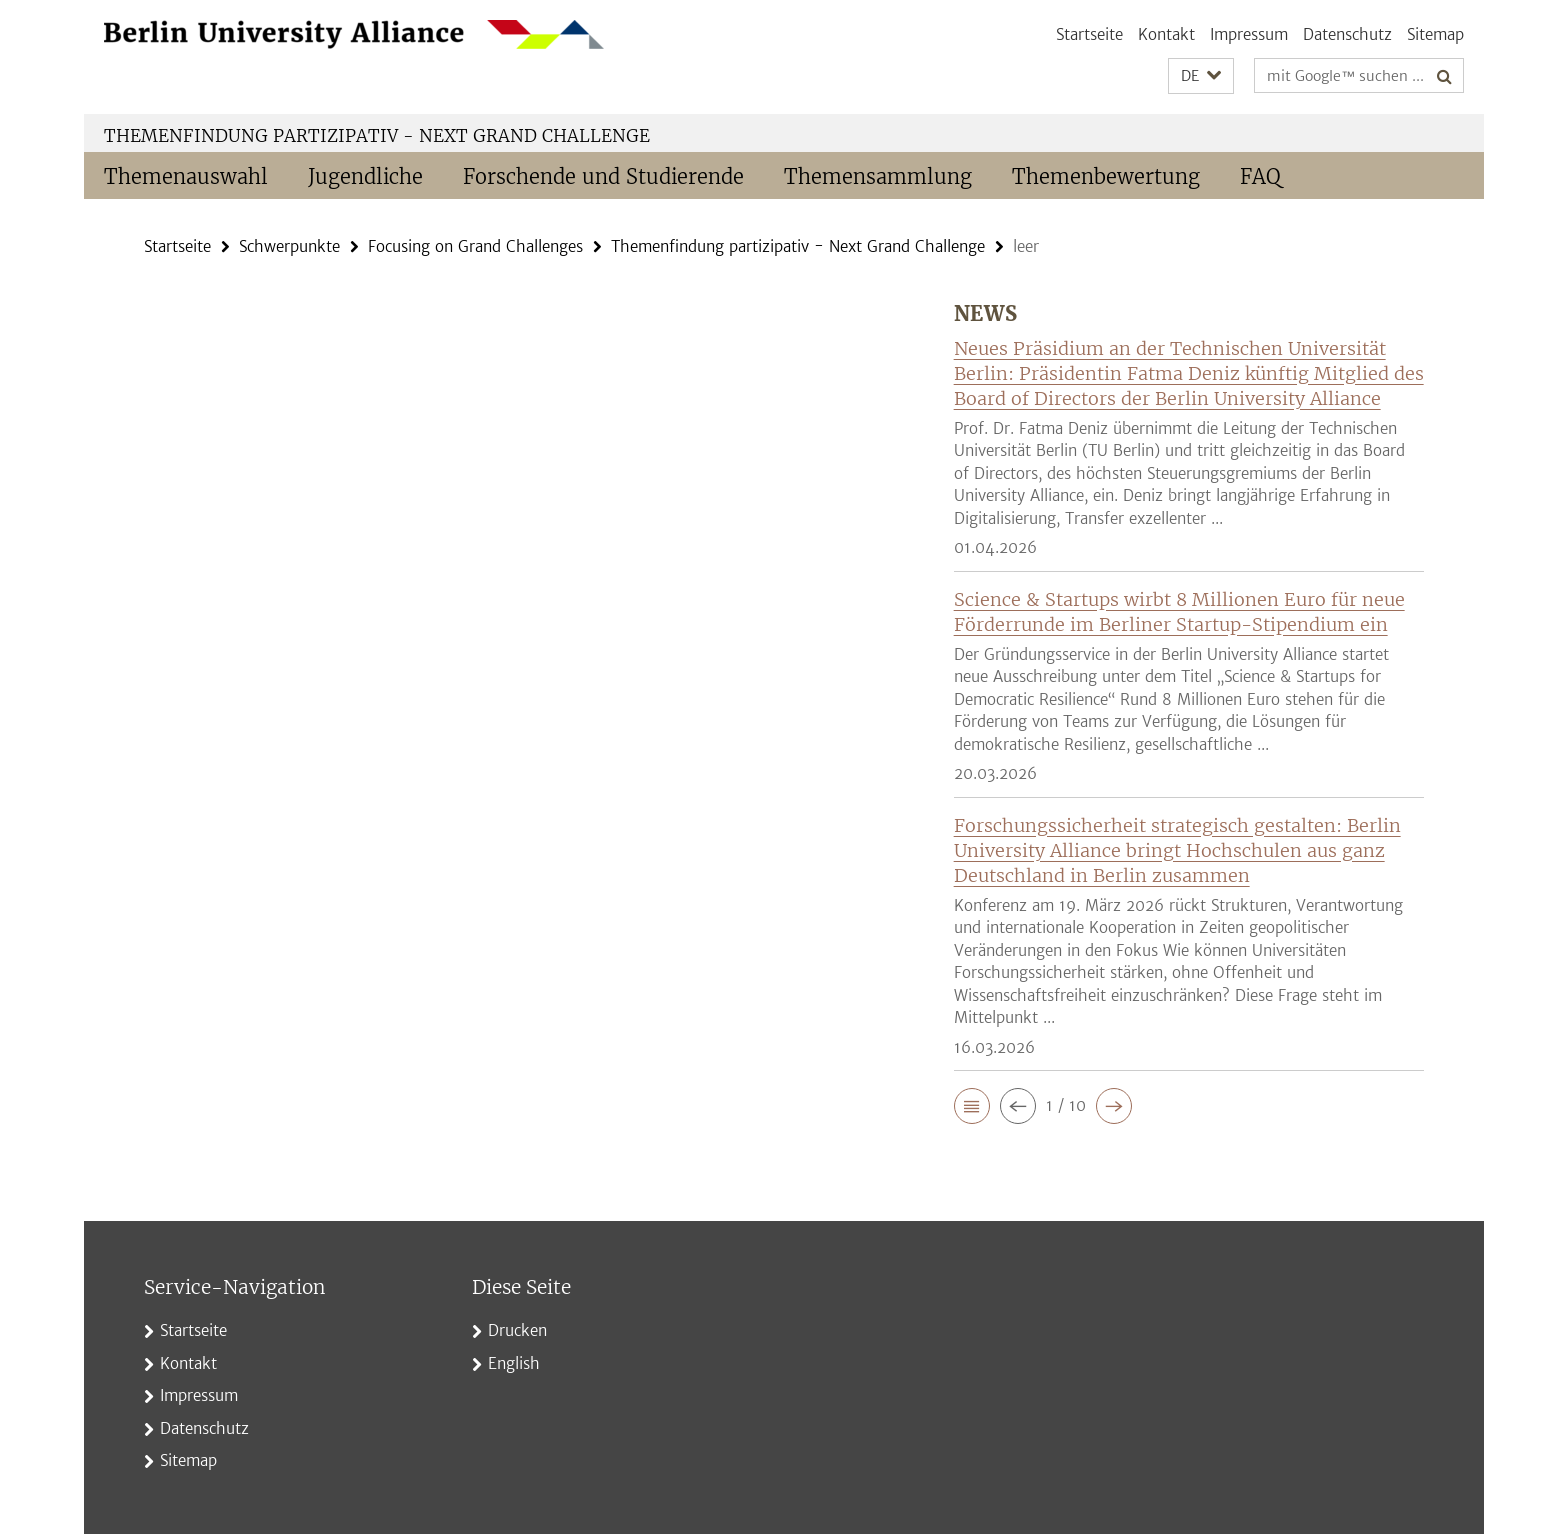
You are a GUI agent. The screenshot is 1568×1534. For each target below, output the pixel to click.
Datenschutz (1347, 34)
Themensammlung (878, 176)
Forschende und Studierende (603, 176)
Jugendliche (365, 176)
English (514, 1363)
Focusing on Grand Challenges (475, 246)
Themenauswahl (186, 176)
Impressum (1249, 34)
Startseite (1089, 34)
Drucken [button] (517, 1330)
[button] (1201, 76)
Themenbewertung (1106, 176)
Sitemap (1435, 34)
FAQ (1260, 176)
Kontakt (1166, 34)
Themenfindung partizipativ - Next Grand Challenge (377, 136)
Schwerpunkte (289, 246)
